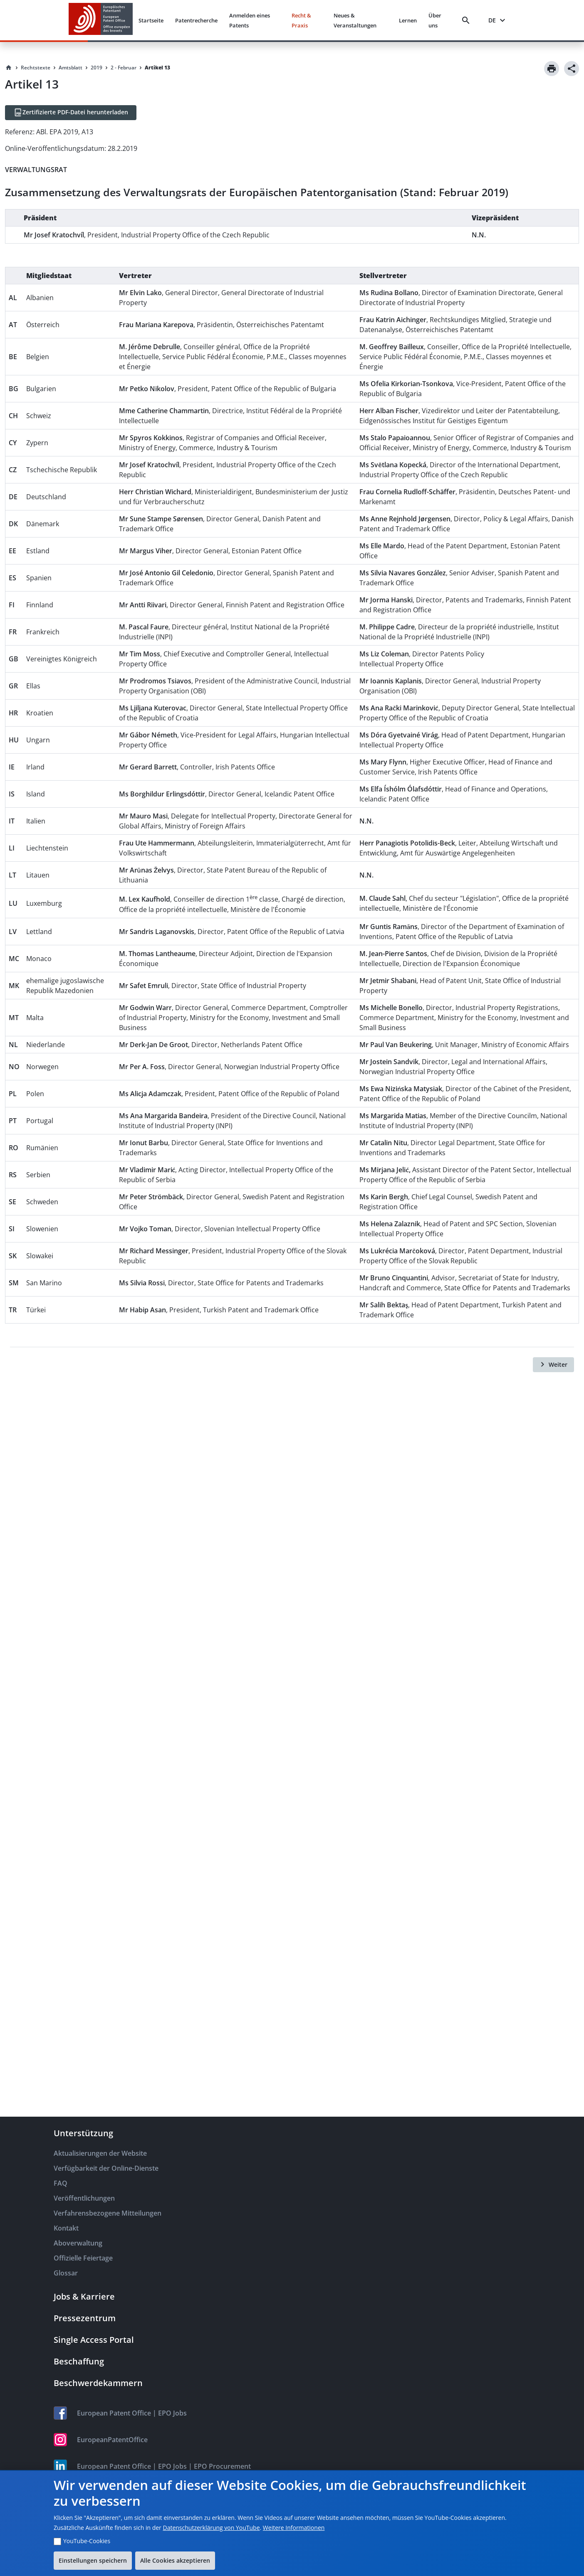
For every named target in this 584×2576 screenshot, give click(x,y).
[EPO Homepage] (101, 20)
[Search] (467, 20)
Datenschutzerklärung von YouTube (211, 2528)
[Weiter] (553, 1364)
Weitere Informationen (293, 2528)
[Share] (571, 68)
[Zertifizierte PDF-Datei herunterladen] (70, 112)
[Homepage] (8, 67)
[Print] (551, 68)
